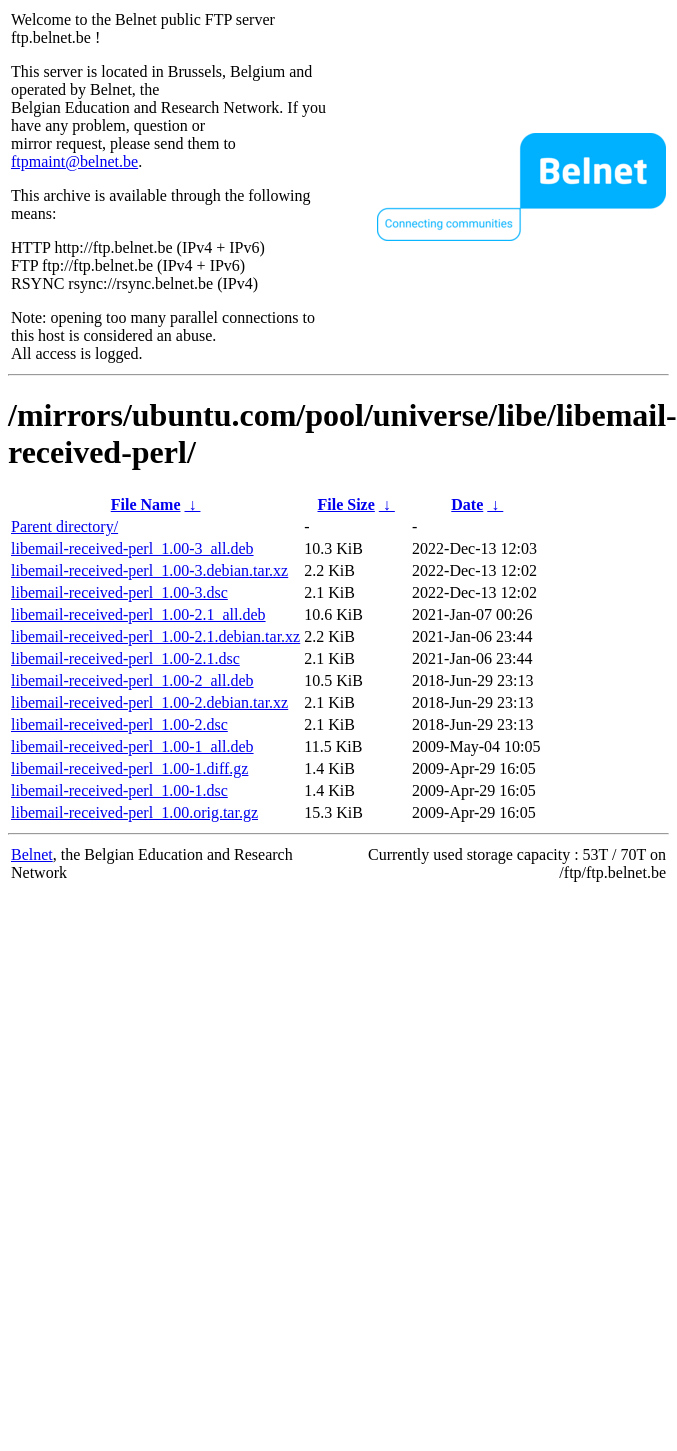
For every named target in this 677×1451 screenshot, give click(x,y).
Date (467, 504)
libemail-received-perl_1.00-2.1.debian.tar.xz (155, 636)
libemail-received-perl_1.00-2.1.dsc (125, 658)
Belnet (32, 854)
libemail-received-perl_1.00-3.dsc (119, 592)
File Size (346, 504)
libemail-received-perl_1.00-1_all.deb (132, 746)
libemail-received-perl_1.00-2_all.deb (132, 680)
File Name (146, 504)
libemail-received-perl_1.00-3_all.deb (132, 548)
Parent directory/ (64, 526)
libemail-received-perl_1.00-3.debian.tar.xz (149, 570)
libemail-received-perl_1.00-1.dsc (119, 790)
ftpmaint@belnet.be (74, 161)
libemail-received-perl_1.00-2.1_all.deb (138, 614)
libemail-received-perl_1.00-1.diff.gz (129, 768)
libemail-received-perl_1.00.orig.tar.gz (134, 812)
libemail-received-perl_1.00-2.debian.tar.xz (149, 702)
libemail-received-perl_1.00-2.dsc (119, 724)
